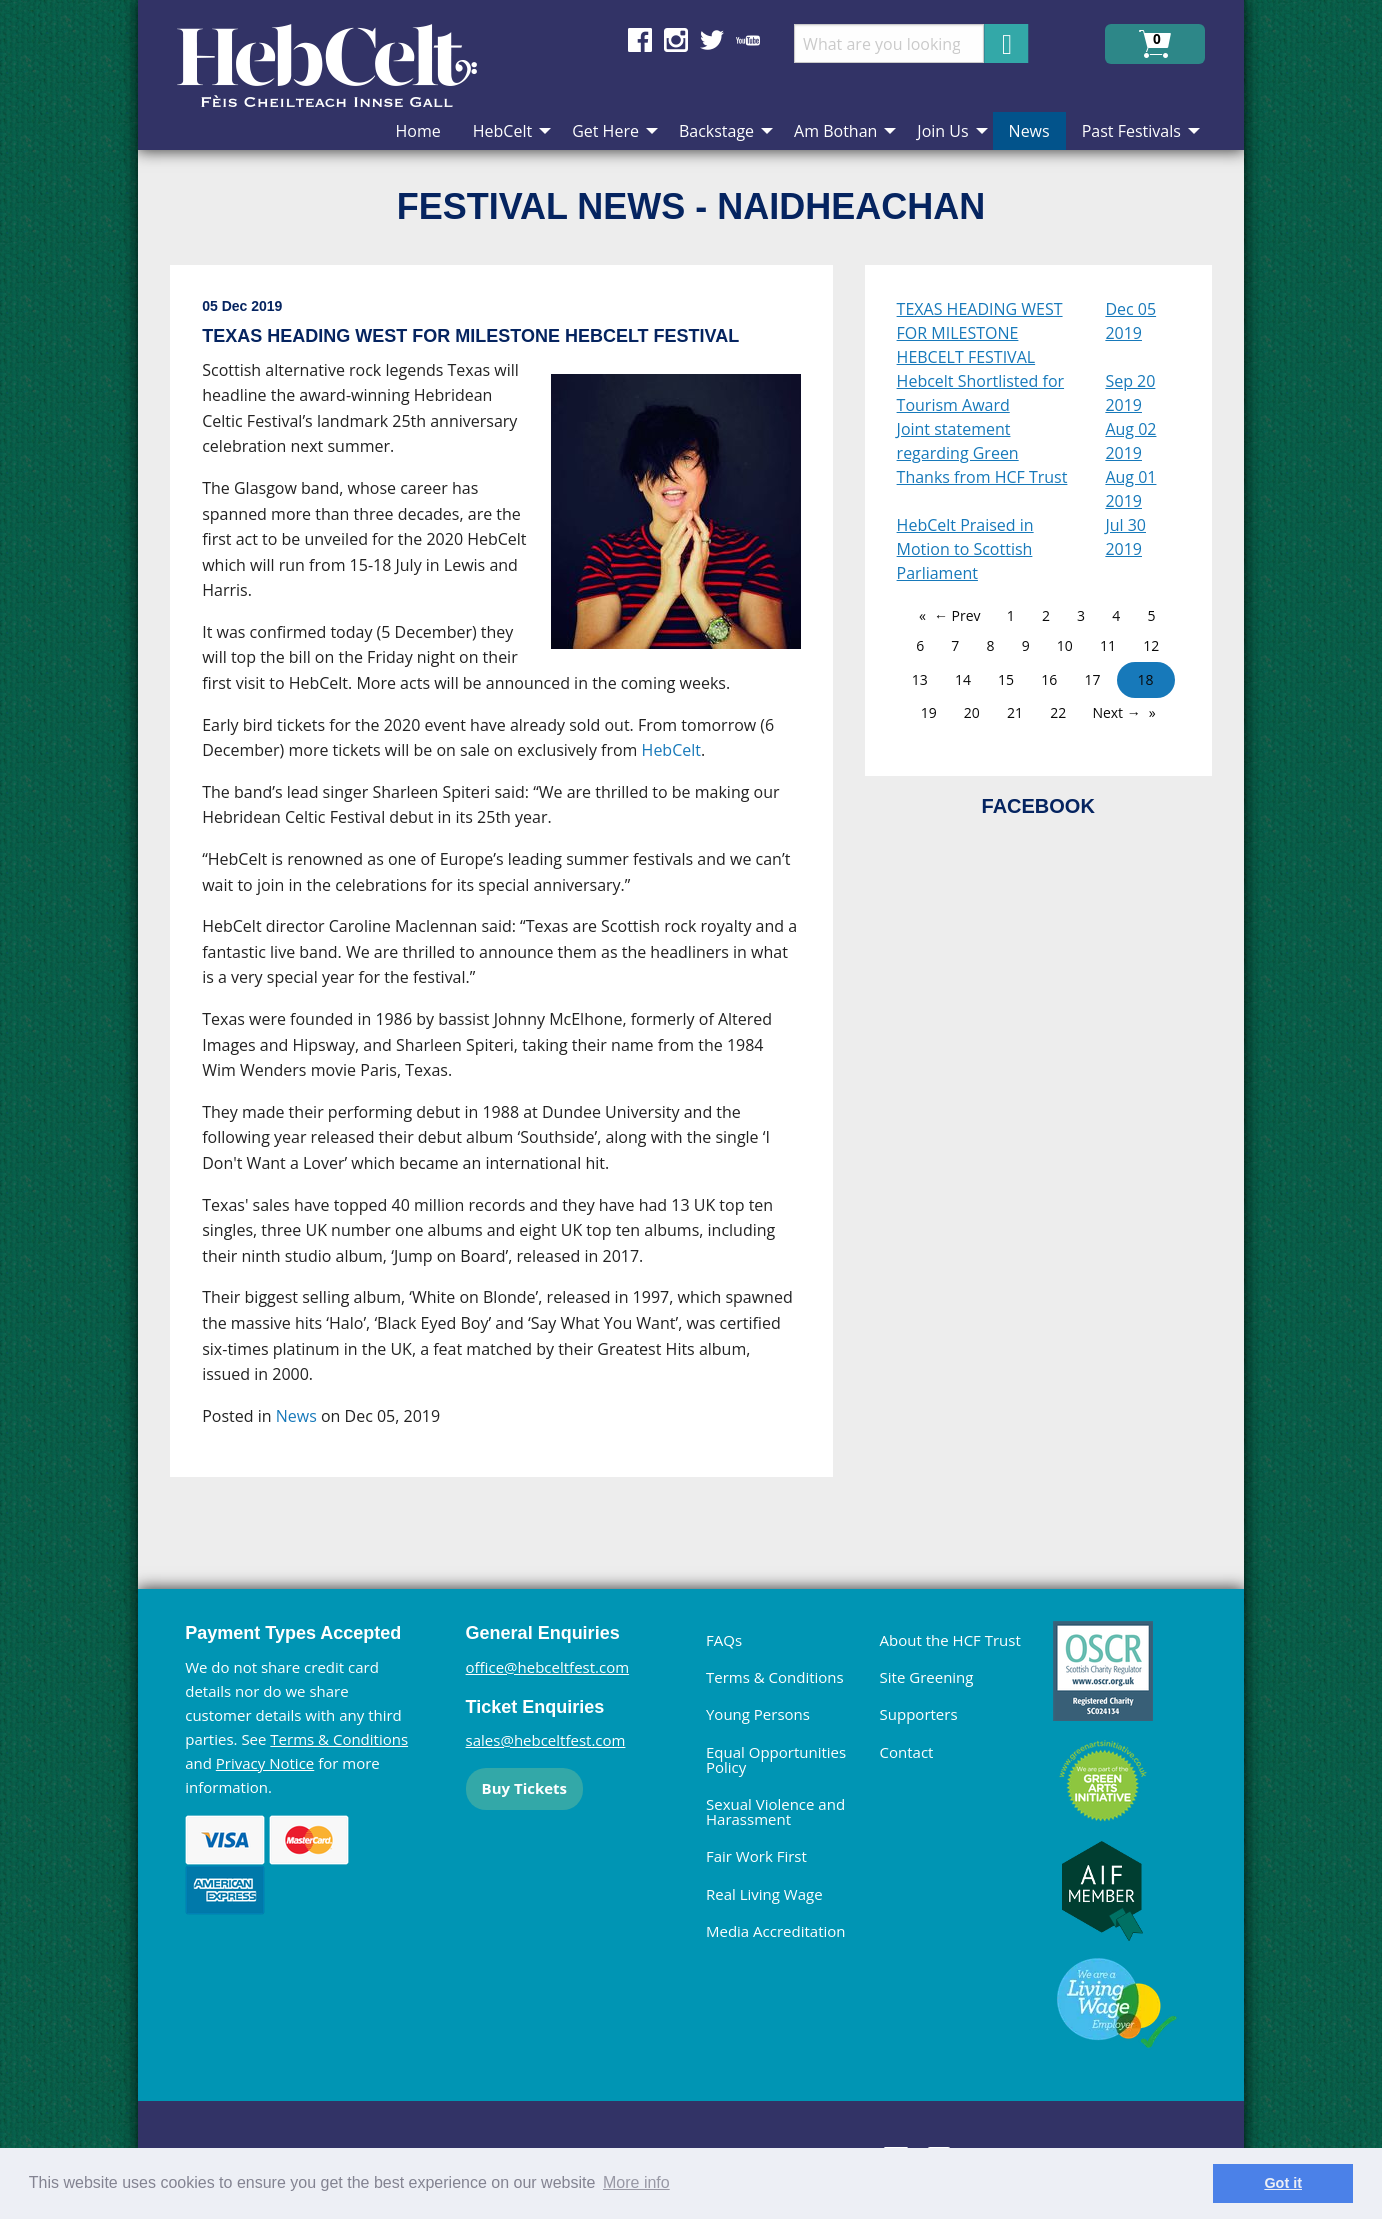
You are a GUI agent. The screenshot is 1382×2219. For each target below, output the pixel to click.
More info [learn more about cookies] (636, 2182)
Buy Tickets (524, 1788)
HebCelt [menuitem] (502, 131)
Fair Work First (756, 1856)
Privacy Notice (265, 1763)
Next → (1116, 712)
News (296, 1416)
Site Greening (927, 1677)
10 (1065, 645)
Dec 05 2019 (1130, 321)
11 (1108, 645)
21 (1015, 712)
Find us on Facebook (640, 40)
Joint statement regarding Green (958, 441)
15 (1006, 679)
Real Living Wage (764, 1894)
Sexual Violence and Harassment (775, 1811)
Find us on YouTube (748, 40)
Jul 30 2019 (1125, 537)
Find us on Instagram (676, 40)
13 (920, 679)
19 (929, 712)
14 (963, 679)
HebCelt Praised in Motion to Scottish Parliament (965, 549)
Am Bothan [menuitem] (835, 131)
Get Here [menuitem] (605, 131)
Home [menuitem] (418, 131)
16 (1049, 679)
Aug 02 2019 (1130, 441)
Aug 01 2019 (1130, 489)
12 (1151, 645)
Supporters (919, 1714)
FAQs (724, 1640)
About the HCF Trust (950, 1640)
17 (1092, 679)
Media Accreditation (776, 1931)
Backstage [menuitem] (716, 131)
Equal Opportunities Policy (776, 1759)
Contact (907, 1752)
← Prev (957, 615)
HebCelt (671, 750)
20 (972, 712)
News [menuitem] (1029, 131)
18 (1146, 679)
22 (1058, 712)
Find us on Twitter (712, 40)
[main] (517, 887)
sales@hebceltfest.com (546, 1740)
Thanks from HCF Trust (982, 477)
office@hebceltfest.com (548, 1667)
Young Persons (758, 1714)
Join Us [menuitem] (942, 131)
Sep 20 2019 (1130, 393)
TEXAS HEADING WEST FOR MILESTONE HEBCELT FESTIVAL (980, 333)
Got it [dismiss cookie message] (1283, 2183)
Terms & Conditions (339, 1739)
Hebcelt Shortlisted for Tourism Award (980, 393)
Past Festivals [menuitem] (1131, 131)
